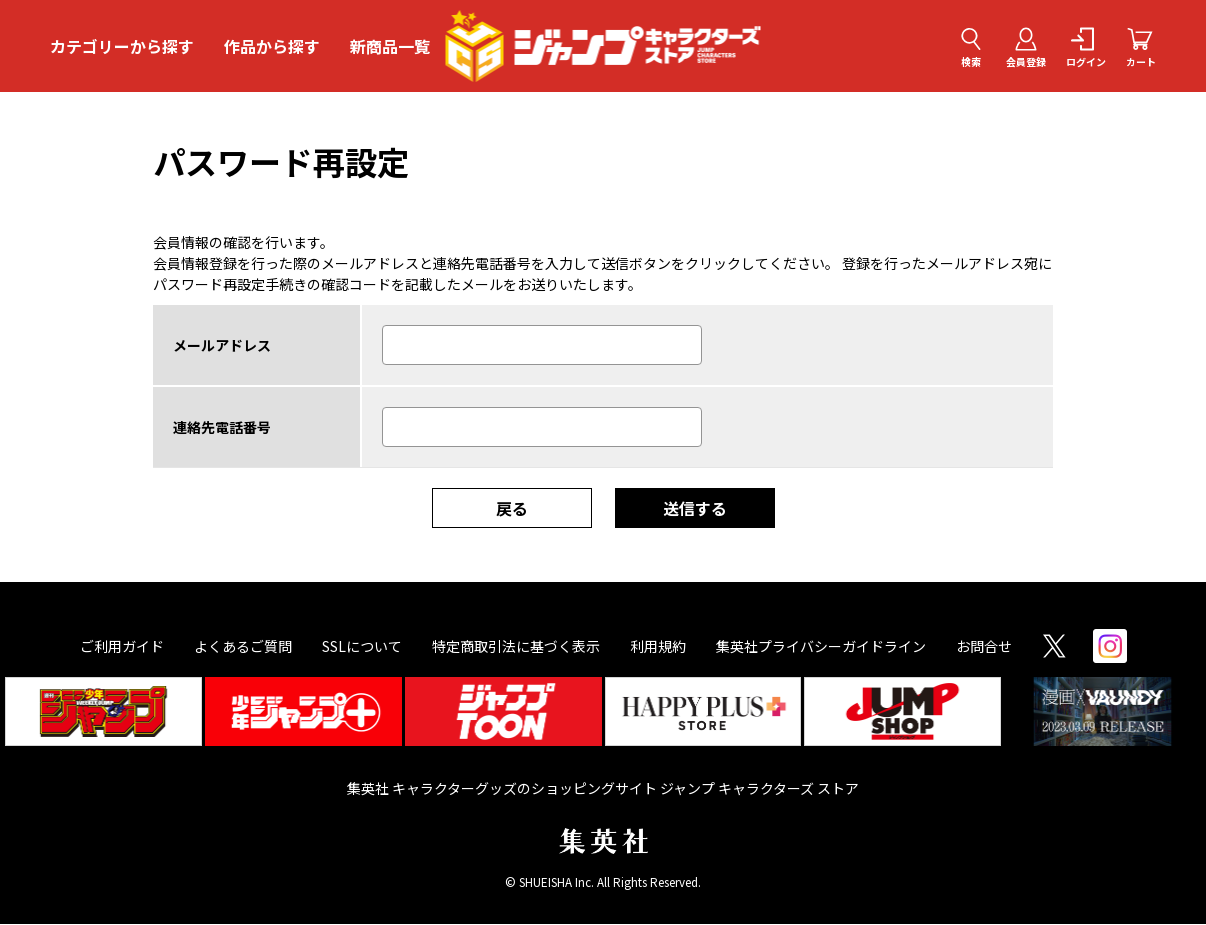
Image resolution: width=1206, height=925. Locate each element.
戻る (512, 509)
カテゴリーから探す (122, 46)
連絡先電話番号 (222, 428)
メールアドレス (222, 346)
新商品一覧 (390, 46)
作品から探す (272, 46)
